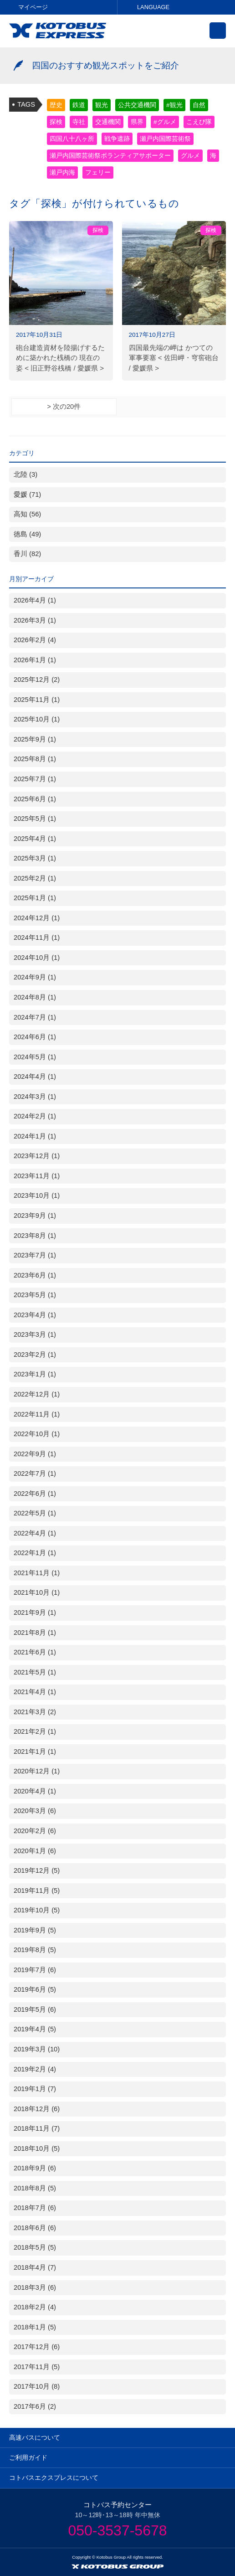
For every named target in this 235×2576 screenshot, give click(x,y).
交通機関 (108, 121)
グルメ (190, 155)
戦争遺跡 (117, 138)
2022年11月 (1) (37, 1414)
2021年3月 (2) (35, 1712)
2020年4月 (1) (35, 1791)
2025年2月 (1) (35, 878)
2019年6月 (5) (35, 1989)
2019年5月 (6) (35, 2009)
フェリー (98, 172)
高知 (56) (27, 514)
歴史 (56, 105)
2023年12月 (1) (37, 1155)
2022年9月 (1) (35, 1454)
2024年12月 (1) (37, 918)
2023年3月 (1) (35, 1334)
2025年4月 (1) (35, 838)
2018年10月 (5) (37, 2148)
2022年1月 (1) (35, 1552)
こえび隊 (199, 121)
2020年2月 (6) (35, 1830)
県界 (137, 121)
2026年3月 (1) (35, 620)
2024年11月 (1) (37, 937)
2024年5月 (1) (35, 1057)
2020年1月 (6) (35, 1851)
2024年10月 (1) (37, 957)
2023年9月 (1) (35, 1215)
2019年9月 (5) (35, 1930)
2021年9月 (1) (35, 1612)
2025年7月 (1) (35, 779)
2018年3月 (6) (35, 2287)
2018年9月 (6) (35, 2168)
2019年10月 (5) (37, 1910)
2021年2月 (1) (35, 1731)
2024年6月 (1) (35, 1037)
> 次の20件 (64, 406)
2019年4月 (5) (35, 2029)
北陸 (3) (25, 474)
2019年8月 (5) (35, 1949)
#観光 (174, 105)
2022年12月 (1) (37, 1394)
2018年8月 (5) (35, 2188)
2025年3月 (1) (35, 858)
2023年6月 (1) (35, 1275)
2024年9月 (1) (35, 977)
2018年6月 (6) (35, 2227)
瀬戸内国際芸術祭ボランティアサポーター (110, 155)
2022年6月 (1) (35, 1493)
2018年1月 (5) (35, 2327)
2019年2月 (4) (35, 2069)
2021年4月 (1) (35, 1691)
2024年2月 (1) (35, 1116)
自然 (199, 105)
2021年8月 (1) (35, 1632)
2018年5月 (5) (35, 2247)
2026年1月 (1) (35, 660)
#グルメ (164, 121)
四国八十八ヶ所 (72, 138)
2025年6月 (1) (35, 799)
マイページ (33, 7)
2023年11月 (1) (37, 1176)
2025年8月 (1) (35, 758)
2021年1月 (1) (35, 1751)
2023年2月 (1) (35, 1354)
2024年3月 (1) (35, 1096)
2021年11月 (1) (37, 1573)
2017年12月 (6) (37, 2346)
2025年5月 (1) (35, 818)
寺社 (78, 121)
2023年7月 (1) (35, 1255)
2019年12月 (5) (37, 1870)
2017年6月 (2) (35, 2406)
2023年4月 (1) (35, 1315)
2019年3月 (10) (37, 2049)
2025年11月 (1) (37, 699)
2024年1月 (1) (35, 1136)
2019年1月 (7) (35, 2088)
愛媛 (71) (27, 494)
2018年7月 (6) (35, 2207)
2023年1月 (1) (35, 1374)
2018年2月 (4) (35, 2307)
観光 (101, 105)
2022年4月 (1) (35, 1533)
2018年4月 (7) (35, 2267)
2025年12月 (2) (37, 679)
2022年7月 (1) (35, 1473)
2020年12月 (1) (37, 1771)
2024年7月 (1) (35, 1017)
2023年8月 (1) (35, 1235)
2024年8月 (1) (35, 997)
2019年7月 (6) (35, 1969)
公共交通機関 (137, 105)
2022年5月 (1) (35, 1513)
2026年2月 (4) (35, 640)
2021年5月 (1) (35, 1672)
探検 (56, 121)
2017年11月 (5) (37, 2366)
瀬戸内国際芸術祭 (165, 138)
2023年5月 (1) (35, 1294)
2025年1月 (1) (35, 898)
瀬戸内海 (62, 172)
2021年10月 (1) (37, 1592)
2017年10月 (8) (37, 2386)
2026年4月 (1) (35, 600)
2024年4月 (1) (35, 1076)
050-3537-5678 (117, 2530)
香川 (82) (27, 553)
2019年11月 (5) (37, 1890)
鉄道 (78, 105)
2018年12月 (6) (37, 2108)
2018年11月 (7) (37, 2128)
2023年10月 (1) (37, 1195)
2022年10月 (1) (37, 1433)
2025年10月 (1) (37, 719)
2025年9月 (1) (35, 739)
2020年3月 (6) (35, 1810)
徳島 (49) (27, 534)
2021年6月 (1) (35, 1652)
